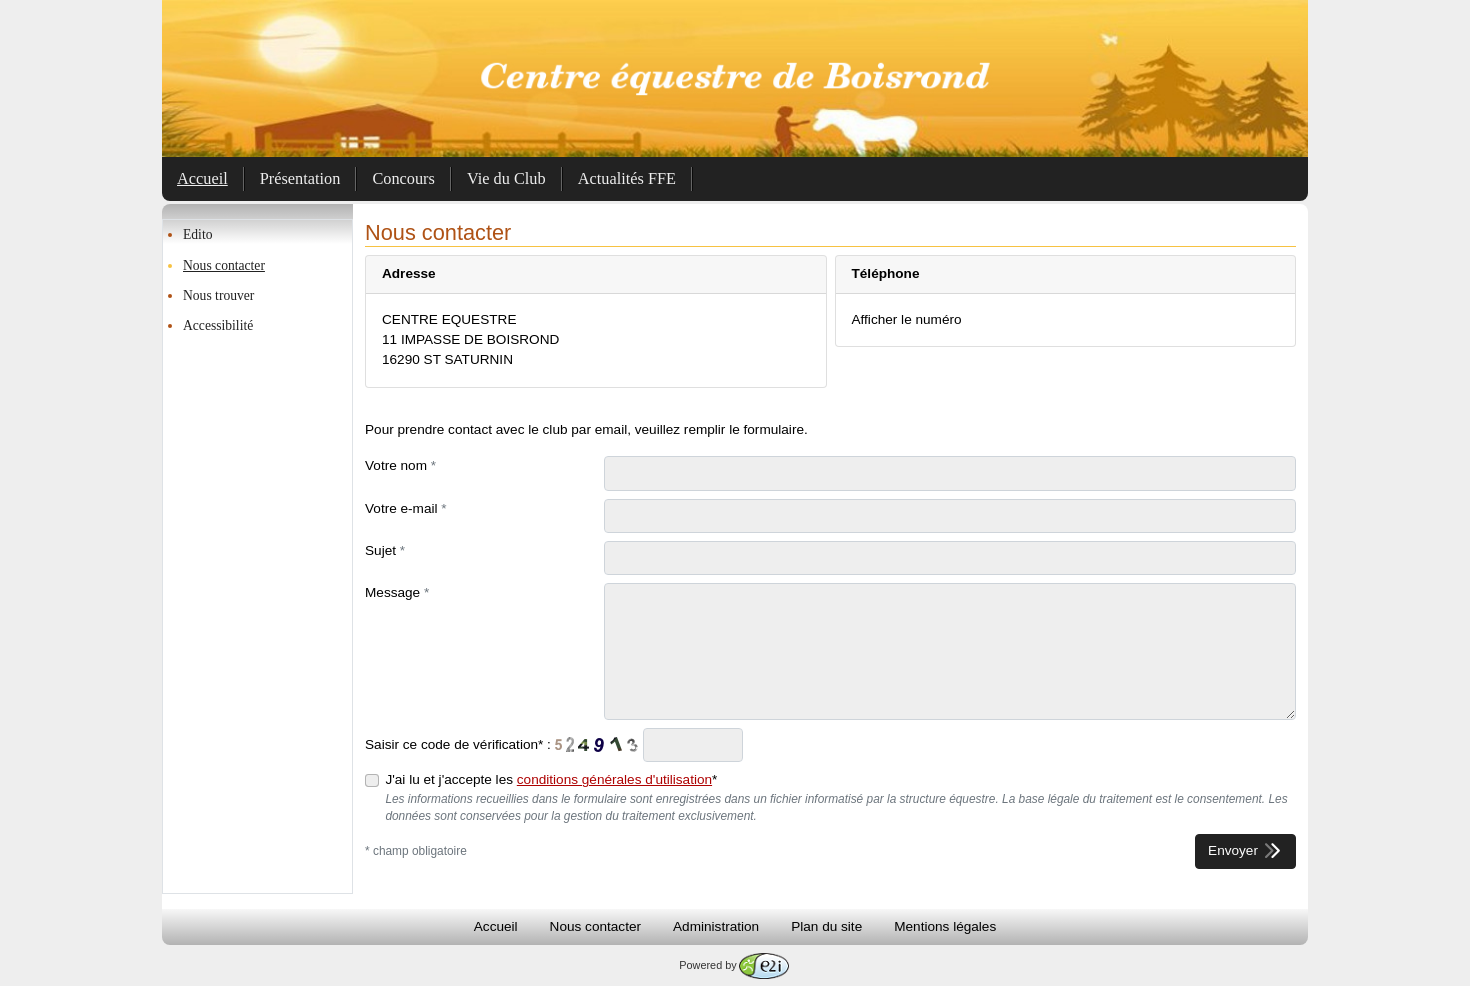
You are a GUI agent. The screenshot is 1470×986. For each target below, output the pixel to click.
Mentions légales (945, 926)
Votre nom (400, 465)
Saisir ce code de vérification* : (458, 744)
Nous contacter (224, 265)
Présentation (300, 178)
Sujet (385, 550)
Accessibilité (218, 325)
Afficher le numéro (907, 319)
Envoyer (1245, 850)
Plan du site (826, 926)
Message (397, 592)
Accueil (202, 178)
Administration (716, 926)
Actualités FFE (627, 178)
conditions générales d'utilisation (614, 779)
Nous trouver (218, 295)
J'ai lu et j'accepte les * (551, 779)
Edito (197, 234)
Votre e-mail (406, 508)
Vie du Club (506, 178)
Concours (403, 178)
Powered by (733, 965)
